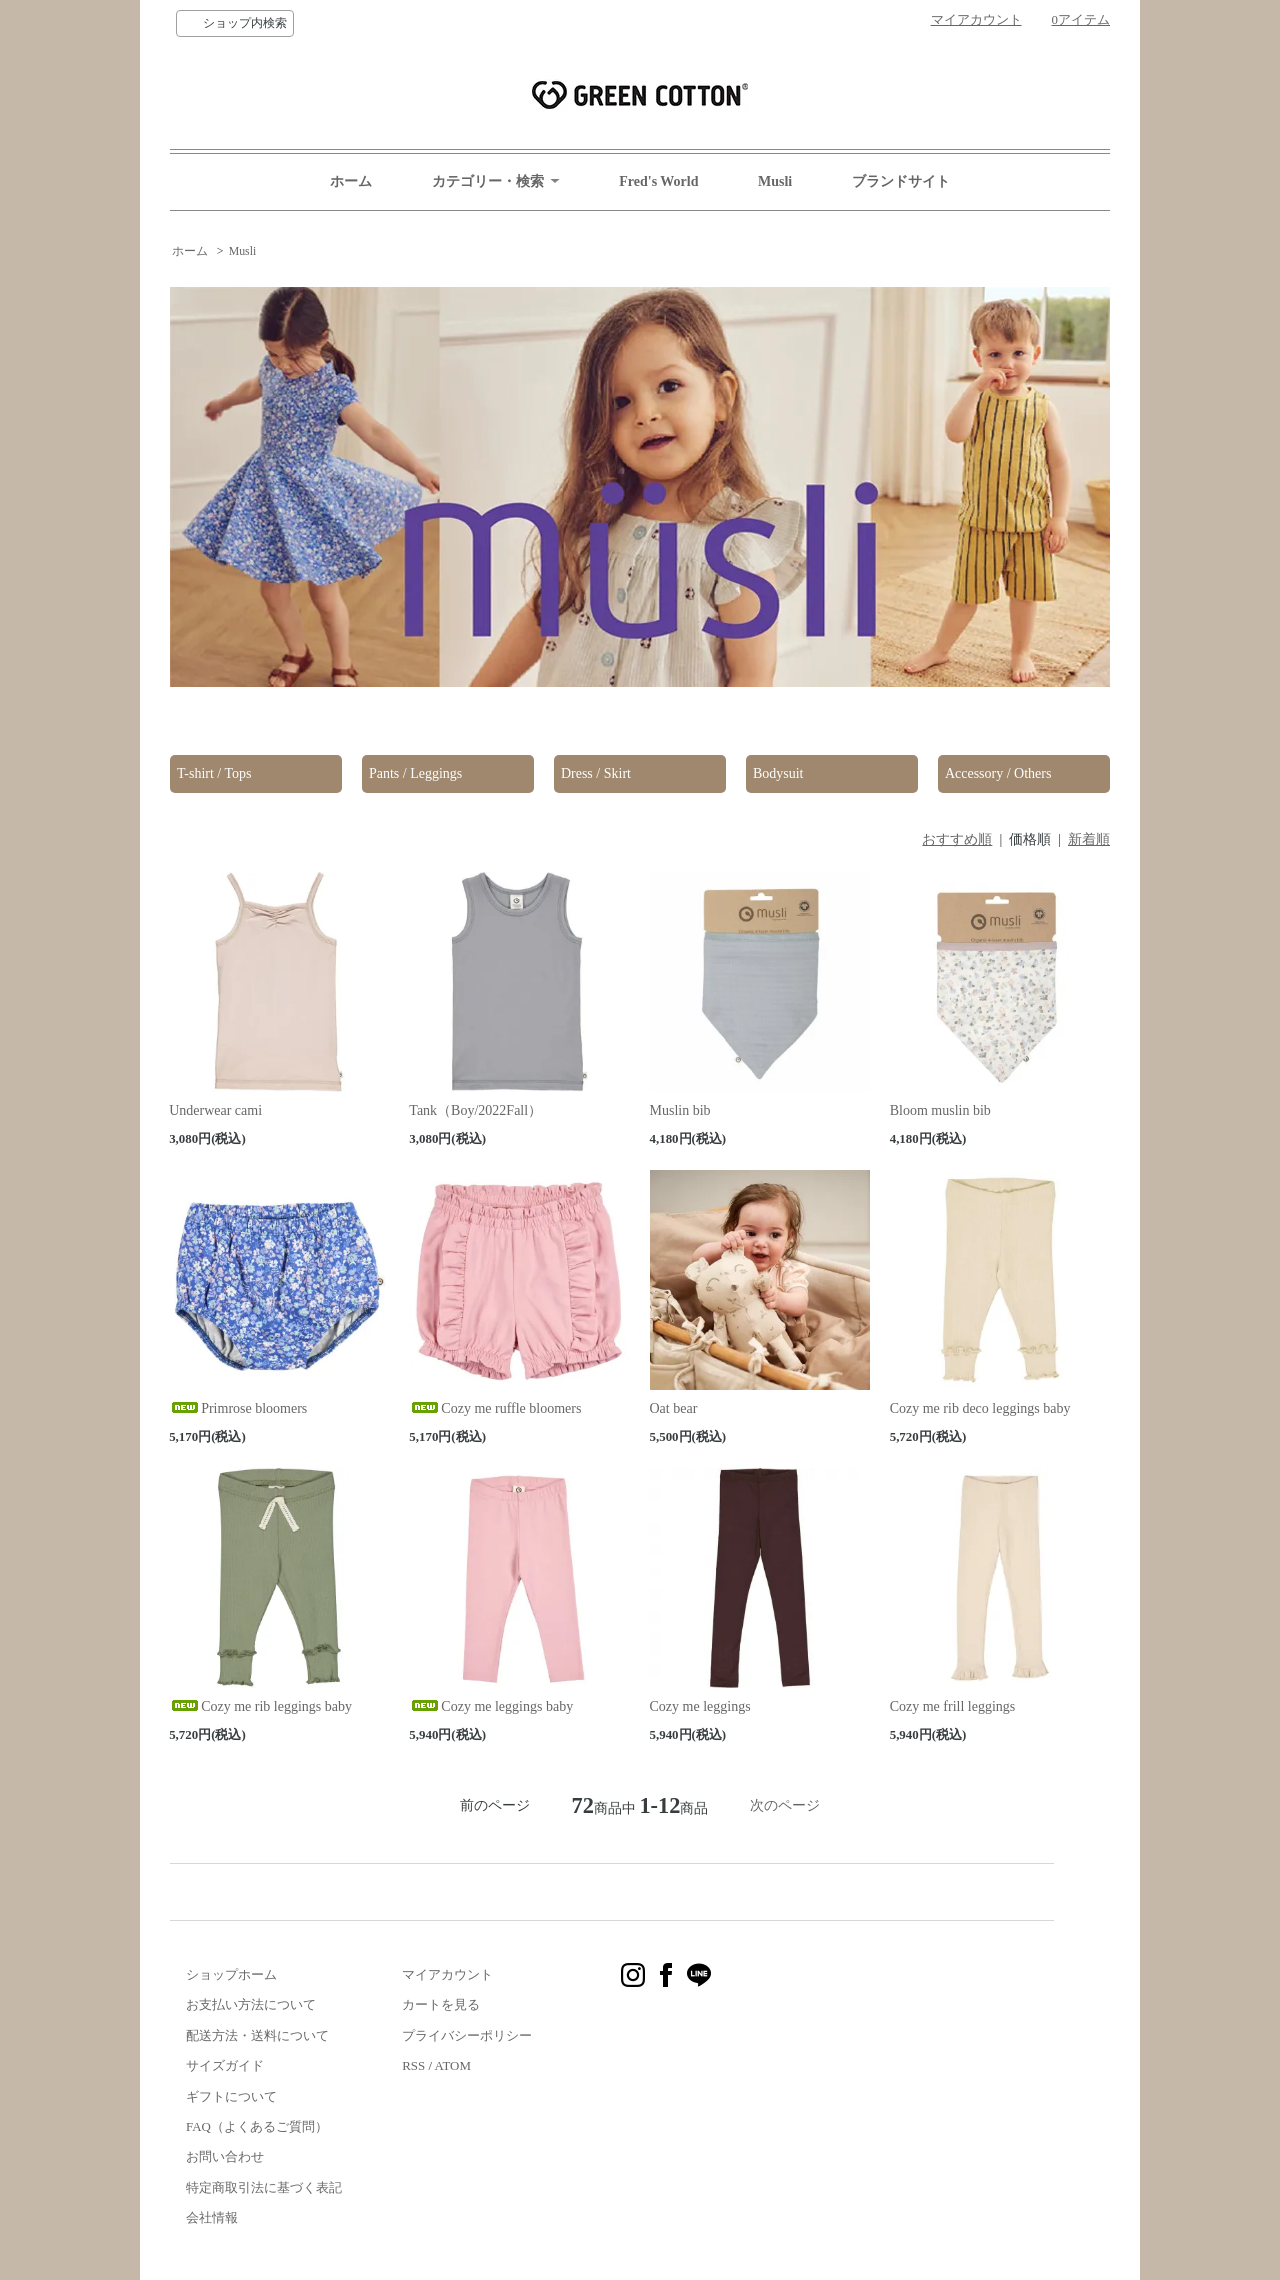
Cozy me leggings (700, 1706)
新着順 (1089, 839)
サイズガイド (225, 2065)
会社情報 (212, 2217)
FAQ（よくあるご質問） (257, 2126)
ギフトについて (231, 2096)
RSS (413, 2065)
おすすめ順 (957, 839)
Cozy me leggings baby (491, 1706)
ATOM (453, 2065)
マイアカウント (976, 19)
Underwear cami (215, 1110)
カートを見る (441, 2004)
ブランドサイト (901, 181)
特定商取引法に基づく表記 (264, 2187)
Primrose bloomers (238, 1408)
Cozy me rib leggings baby (260, 1706)
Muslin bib (680, 1110)
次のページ (785, 1805)
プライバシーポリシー (467, 2035)
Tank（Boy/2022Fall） (475, 1110)
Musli (775, 181)
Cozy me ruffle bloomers (495, 1408)
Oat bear (674, 1408)
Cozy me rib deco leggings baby (980, 1408)
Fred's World (658, 181)
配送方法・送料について (257, 2035)
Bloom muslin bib (940, 1110)
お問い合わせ (225, 2156)
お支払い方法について (251, 2004)
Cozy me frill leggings (953, 1706)
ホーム (351, 181)
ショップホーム (231, 1974)
